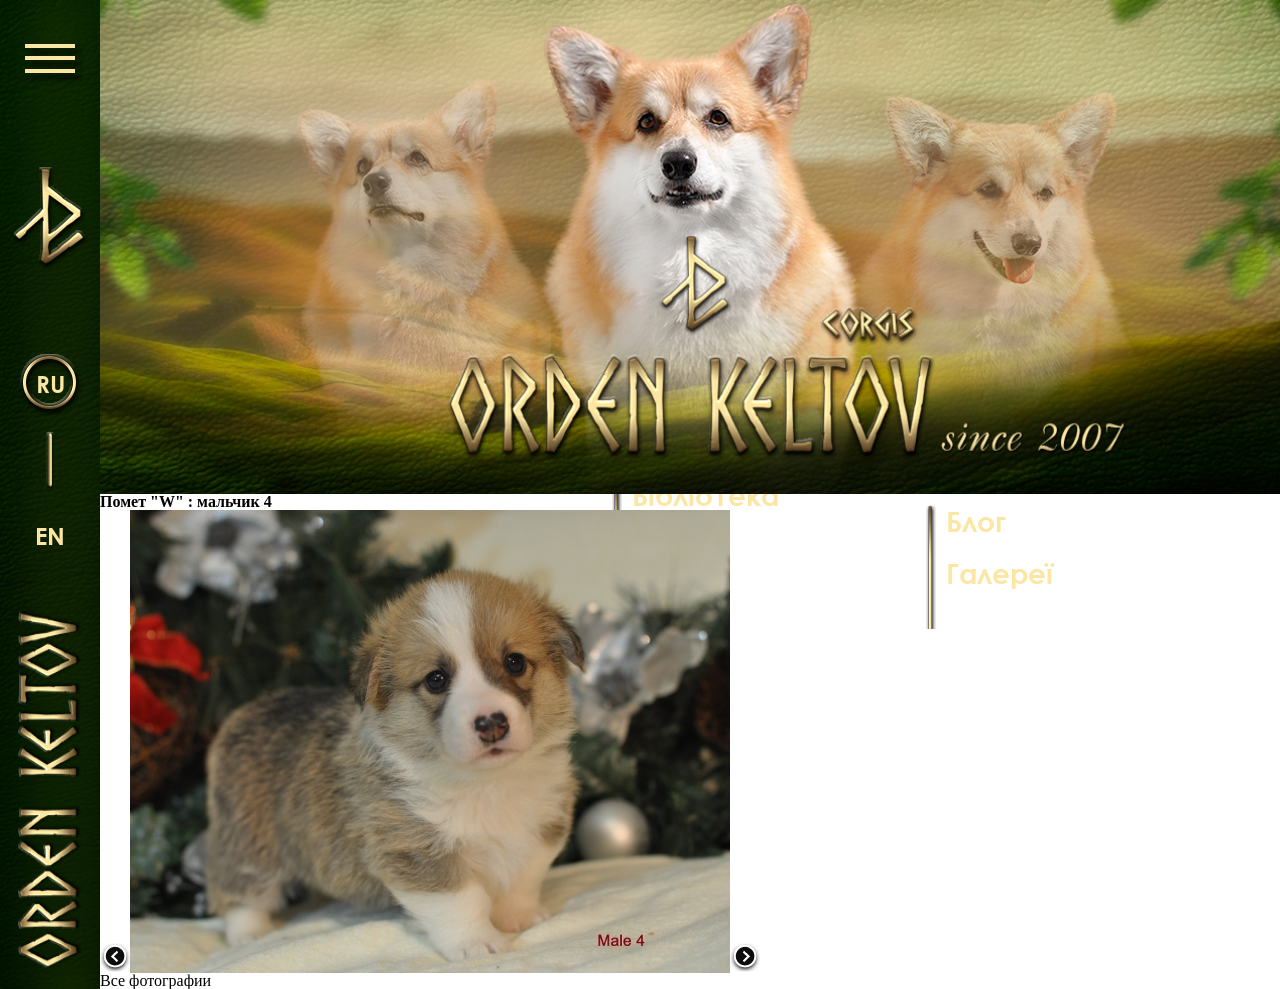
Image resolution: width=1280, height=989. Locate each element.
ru (50, 383)
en (50, 535)
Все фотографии (155, 980)
